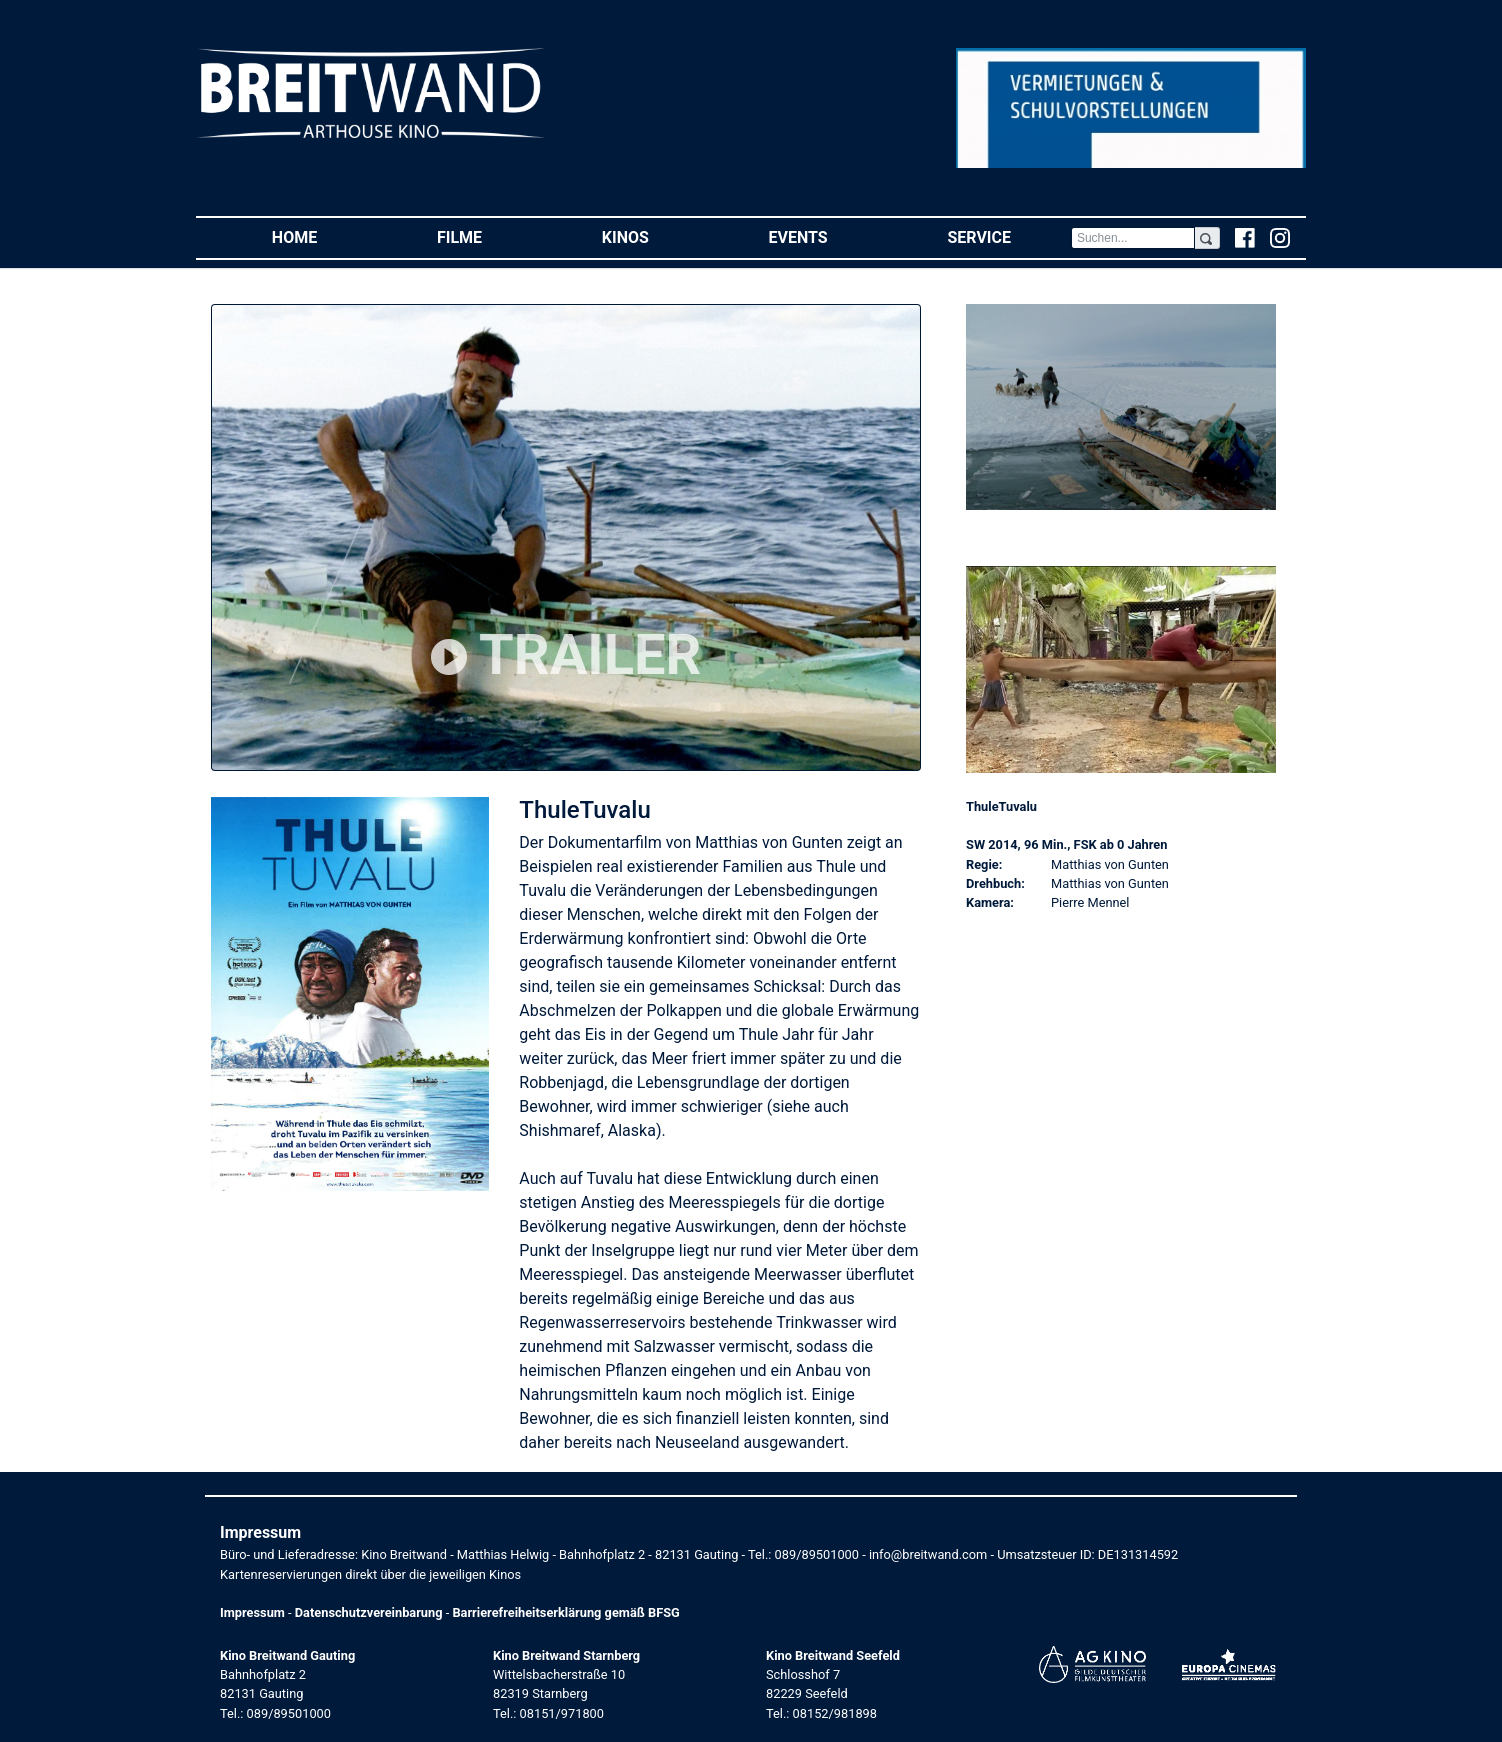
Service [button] (1008, 236)
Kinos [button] (655, 236)
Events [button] (828, 236)
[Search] (1133, 238)
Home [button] (324, 236)
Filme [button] (489, 236)
